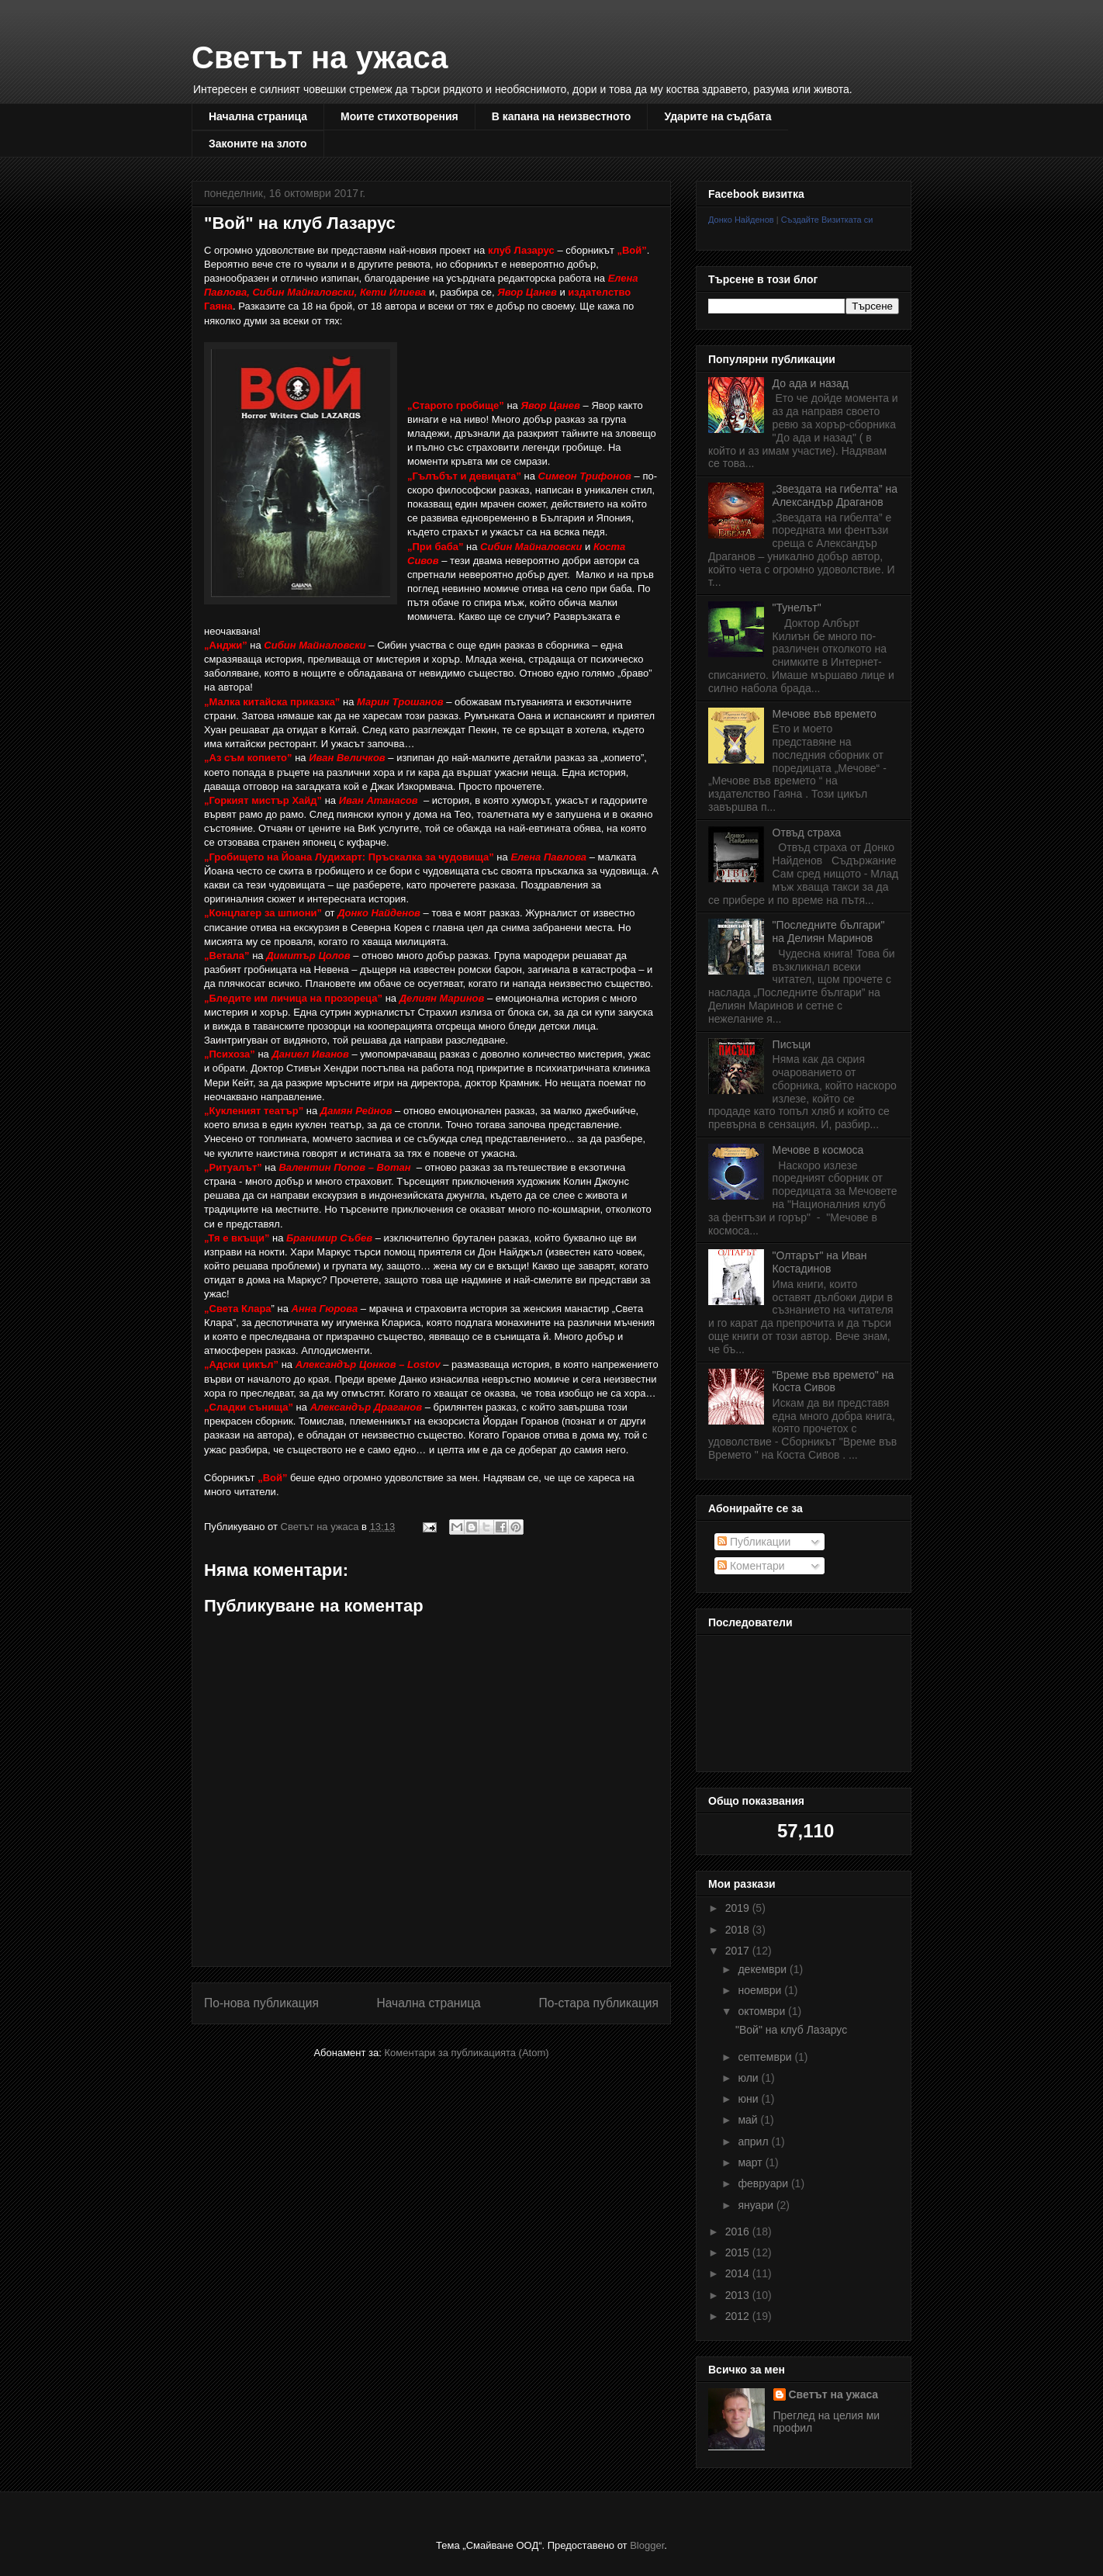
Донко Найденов (741, 219)
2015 (738, 2252)
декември (764, 1969)
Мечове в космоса (818, 1150)
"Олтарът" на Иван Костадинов (820, 1262)
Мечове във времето (825, 714)
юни (749, 2099)
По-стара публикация (598, 2003)
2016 (738, 2231)
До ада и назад (811, 383)
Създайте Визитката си (827, 219)
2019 (738, 1908)
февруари (764, 2183)
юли (749, 2078)
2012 (738, 2316)
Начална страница (258, 116)
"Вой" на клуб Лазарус (791, 2030)
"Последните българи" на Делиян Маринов (829, 931)
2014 (738, 2273)
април (754, 2141)
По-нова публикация (261, 2003)
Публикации (753, 1542)
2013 (738, 2295)
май (749, 2120)
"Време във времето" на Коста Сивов (833, 1381)
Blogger (647, 2545)
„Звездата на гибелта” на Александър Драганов (835, 495)
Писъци (792, 1044)
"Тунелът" (797, 607)
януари (757, 2205)
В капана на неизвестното (561, 116)
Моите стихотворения (399, 116)
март (751, 2162)
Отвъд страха (807, 832)
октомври (763, 2011)
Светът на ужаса (320, 57)
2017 (738, 1950)
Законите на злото (258, 143)
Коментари (751, 1566)
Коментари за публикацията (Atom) (467, 2052)
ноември (761, 1990)
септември (766, 2057)
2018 (738, 1929)
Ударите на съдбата (717, 116)
